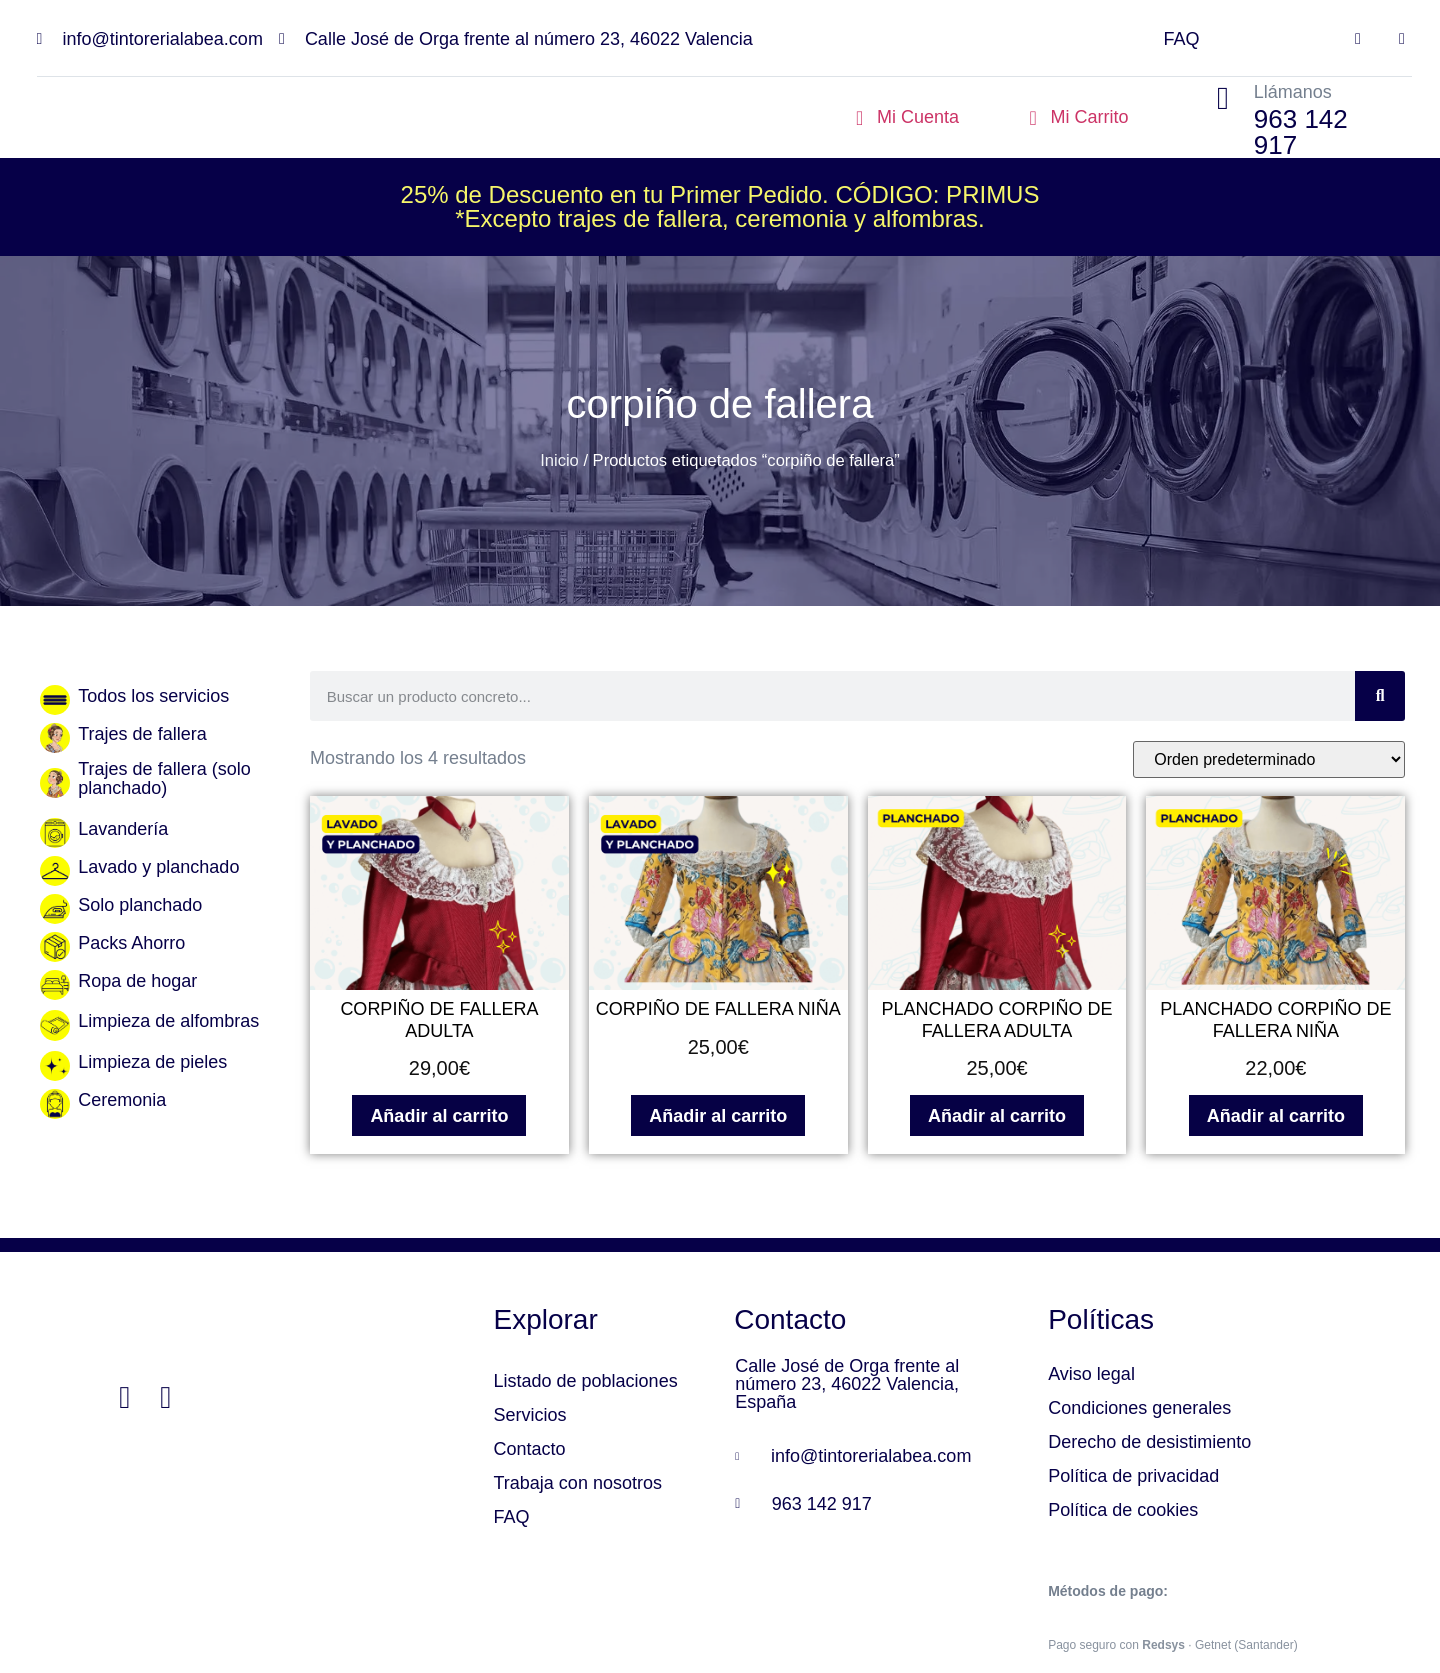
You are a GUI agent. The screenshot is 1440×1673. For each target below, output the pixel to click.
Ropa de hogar (137, 981)
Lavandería (123, 829)
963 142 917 (1301, 132)
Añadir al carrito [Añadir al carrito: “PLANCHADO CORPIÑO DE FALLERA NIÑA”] (1276, 1116)
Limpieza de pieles (152, 1062)
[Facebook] (125, 1399)
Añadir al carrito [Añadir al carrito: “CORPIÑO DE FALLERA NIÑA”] (718, 1116)
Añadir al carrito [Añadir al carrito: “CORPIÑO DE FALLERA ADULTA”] (439, 1116)
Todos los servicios (153, 696)
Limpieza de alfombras (168, 1021)
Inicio (559, 460)
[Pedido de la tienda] (1269, 759)
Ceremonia (122, 1100)
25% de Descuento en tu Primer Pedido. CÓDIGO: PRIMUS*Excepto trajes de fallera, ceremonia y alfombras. (720, 206)
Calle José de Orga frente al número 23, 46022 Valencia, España (847, 1384)
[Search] (1380, 696)
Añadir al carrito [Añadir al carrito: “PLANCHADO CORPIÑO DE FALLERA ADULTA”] (997, 1116)
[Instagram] (166, 1399)
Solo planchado (140, 905)
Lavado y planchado (158, 867)
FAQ (1181, 39)
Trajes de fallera (142, 734)
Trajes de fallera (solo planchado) (164, 778)
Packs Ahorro (131, 943)
